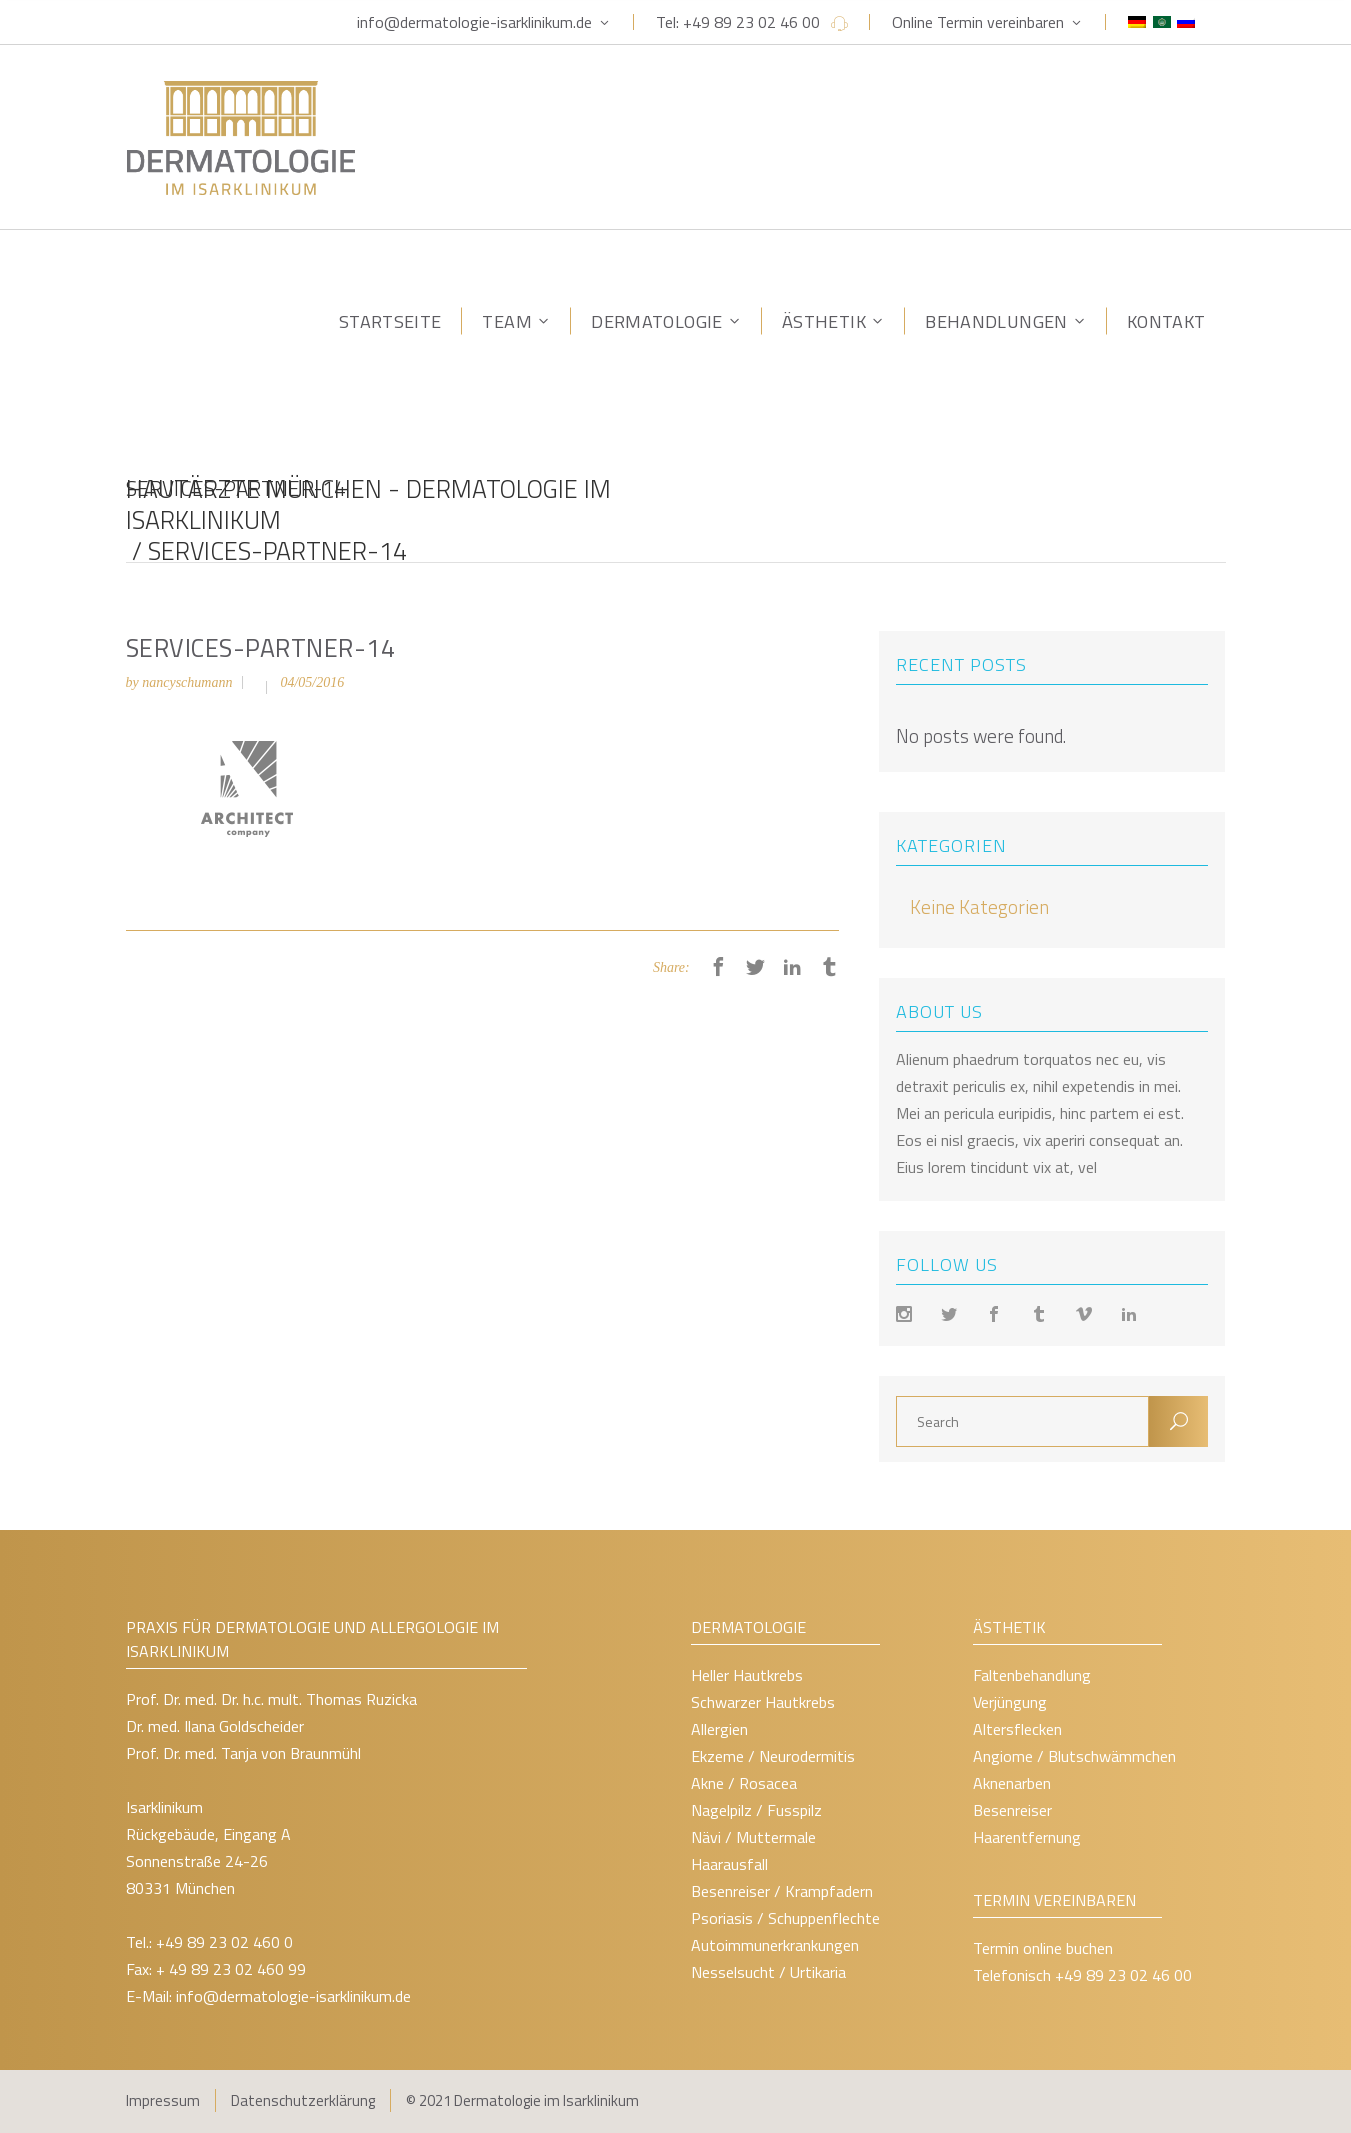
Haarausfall (729, 1864)
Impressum (163, 2100)
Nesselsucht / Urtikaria (768, 1972)
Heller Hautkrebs (747, 1675)
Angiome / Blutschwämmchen (1074, 1756)
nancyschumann (187, 682)
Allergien (719, 1729)
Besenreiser (1012, 1810)
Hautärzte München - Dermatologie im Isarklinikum (368, 505)
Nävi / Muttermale (753, 1837)
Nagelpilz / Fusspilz (756, 1810)
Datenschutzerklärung (303, 2100)
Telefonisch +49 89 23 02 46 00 (1082, 1975)
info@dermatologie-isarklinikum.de (474, 22)
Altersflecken (1017, 1729)
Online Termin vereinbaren (978, 22)
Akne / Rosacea (744, 1783)
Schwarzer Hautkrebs (763, 1702)
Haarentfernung (1027, 1837)
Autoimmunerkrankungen (775, 1945)
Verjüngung (1010, 1702)
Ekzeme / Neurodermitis (773, 1756)
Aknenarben (1012, 1783)
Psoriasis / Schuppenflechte (785, 1918)
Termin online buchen (1043, 1948)
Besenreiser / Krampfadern (782, 1891)
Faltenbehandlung (1032, 1675)
